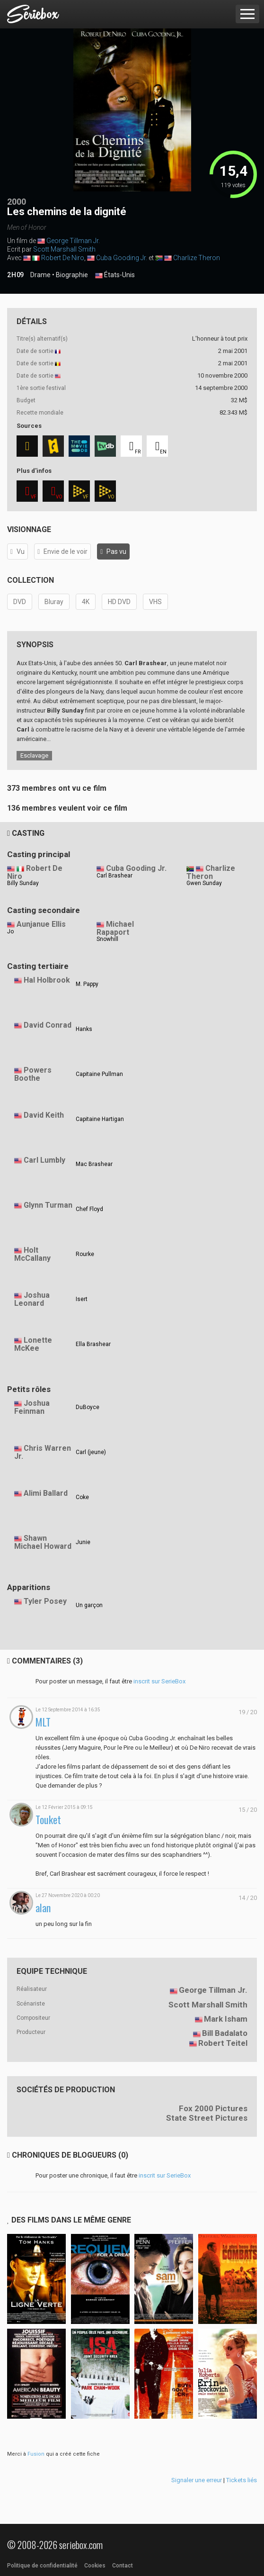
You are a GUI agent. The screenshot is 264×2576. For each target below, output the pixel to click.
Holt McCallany (32, 1254)
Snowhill (107, 939)
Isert (82, 1299)
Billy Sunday (23, 883)
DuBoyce (87, 1407)
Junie (83, 1542)
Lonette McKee (33, 1344)
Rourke (85, 1254)
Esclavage (34, 755)
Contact (122, 2565)
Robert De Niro (62, 258)
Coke (82, 1497)
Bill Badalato (224, 2033)
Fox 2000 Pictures (213, 2108)
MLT (43, 1722)
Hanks (84, 1029)
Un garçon (89, 1605)
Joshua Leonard (32, 1299)
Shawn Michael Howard (42, 1542)
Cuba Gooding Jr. (121, 258)
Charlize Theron (196, 258)
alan (43, 1907)
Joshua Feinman (32, 1407)
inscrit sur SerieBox (159, 1681)
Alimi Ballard (46, 1493)
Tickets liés (241, 2480)
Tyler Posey (45, 1601)
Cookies (95, 2565)
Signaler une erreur (196, 2480)
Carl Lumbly (44, 1160)
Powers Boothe (33, 1074)
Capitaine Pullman (99, 1074)
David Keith (44, 1115)
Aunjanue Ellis (41, 924)
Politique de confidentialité (42, 2565)
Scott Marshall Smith (64, 249)
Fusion (35, 2454)
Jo (10, 931)
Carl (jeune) (91, 1452)
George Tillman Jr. (73, 240)
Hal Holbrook (47, 980)
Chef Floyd (89, 1209)
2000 (16, 202)
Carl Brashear (114, 875)
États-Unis (115, 275)
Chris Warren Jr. (42, 1452)
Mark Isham (225, 2019)
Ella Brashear (93, 1344)
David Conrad (47, 1025)
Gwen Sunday (204, 883)
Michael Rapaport (115, 928)
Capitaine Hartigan (100, 1119)
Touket (48, 1819)
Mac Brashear (94, 1164)
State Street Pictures (206, 2118)
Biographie (72, 275)
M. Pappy (87, 984)
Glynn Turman (48, 1205)
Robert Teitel (222, 2043)
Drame (40, 275)
